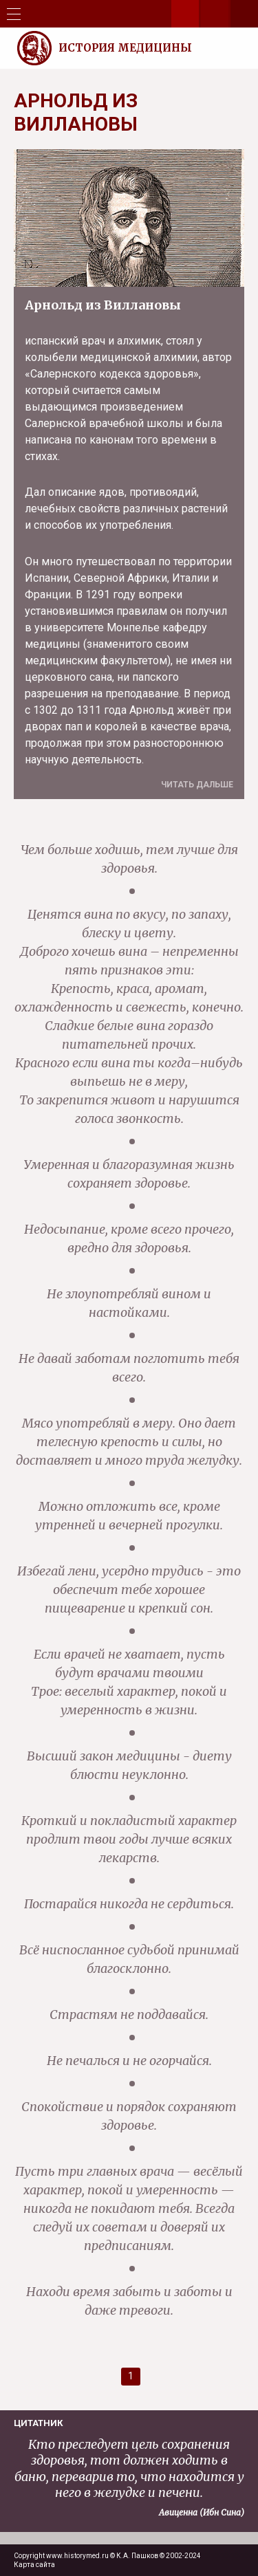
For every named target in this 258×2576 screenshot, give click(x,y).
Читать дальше (197, 784)
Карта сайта (34, 2564)
